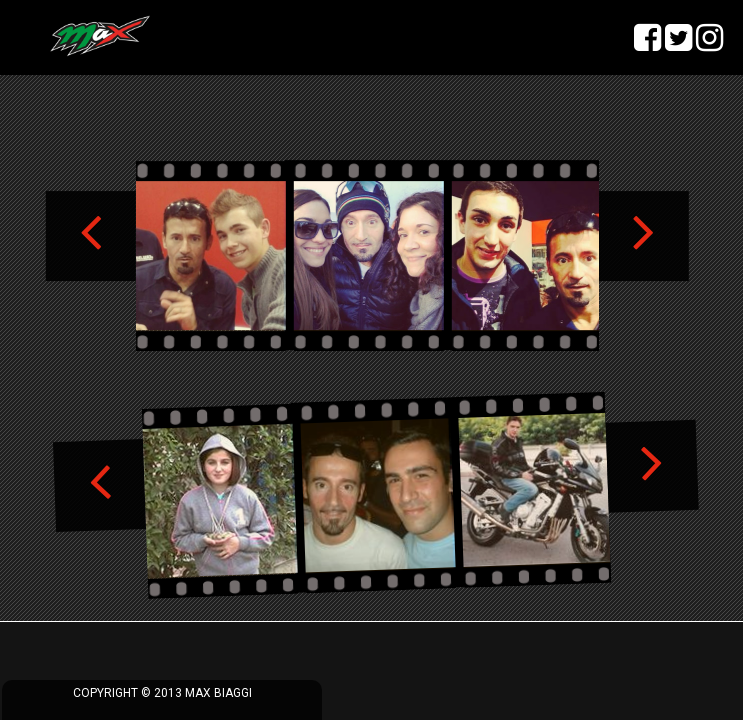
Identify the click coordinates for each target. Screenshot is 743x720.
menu (36, 36)
